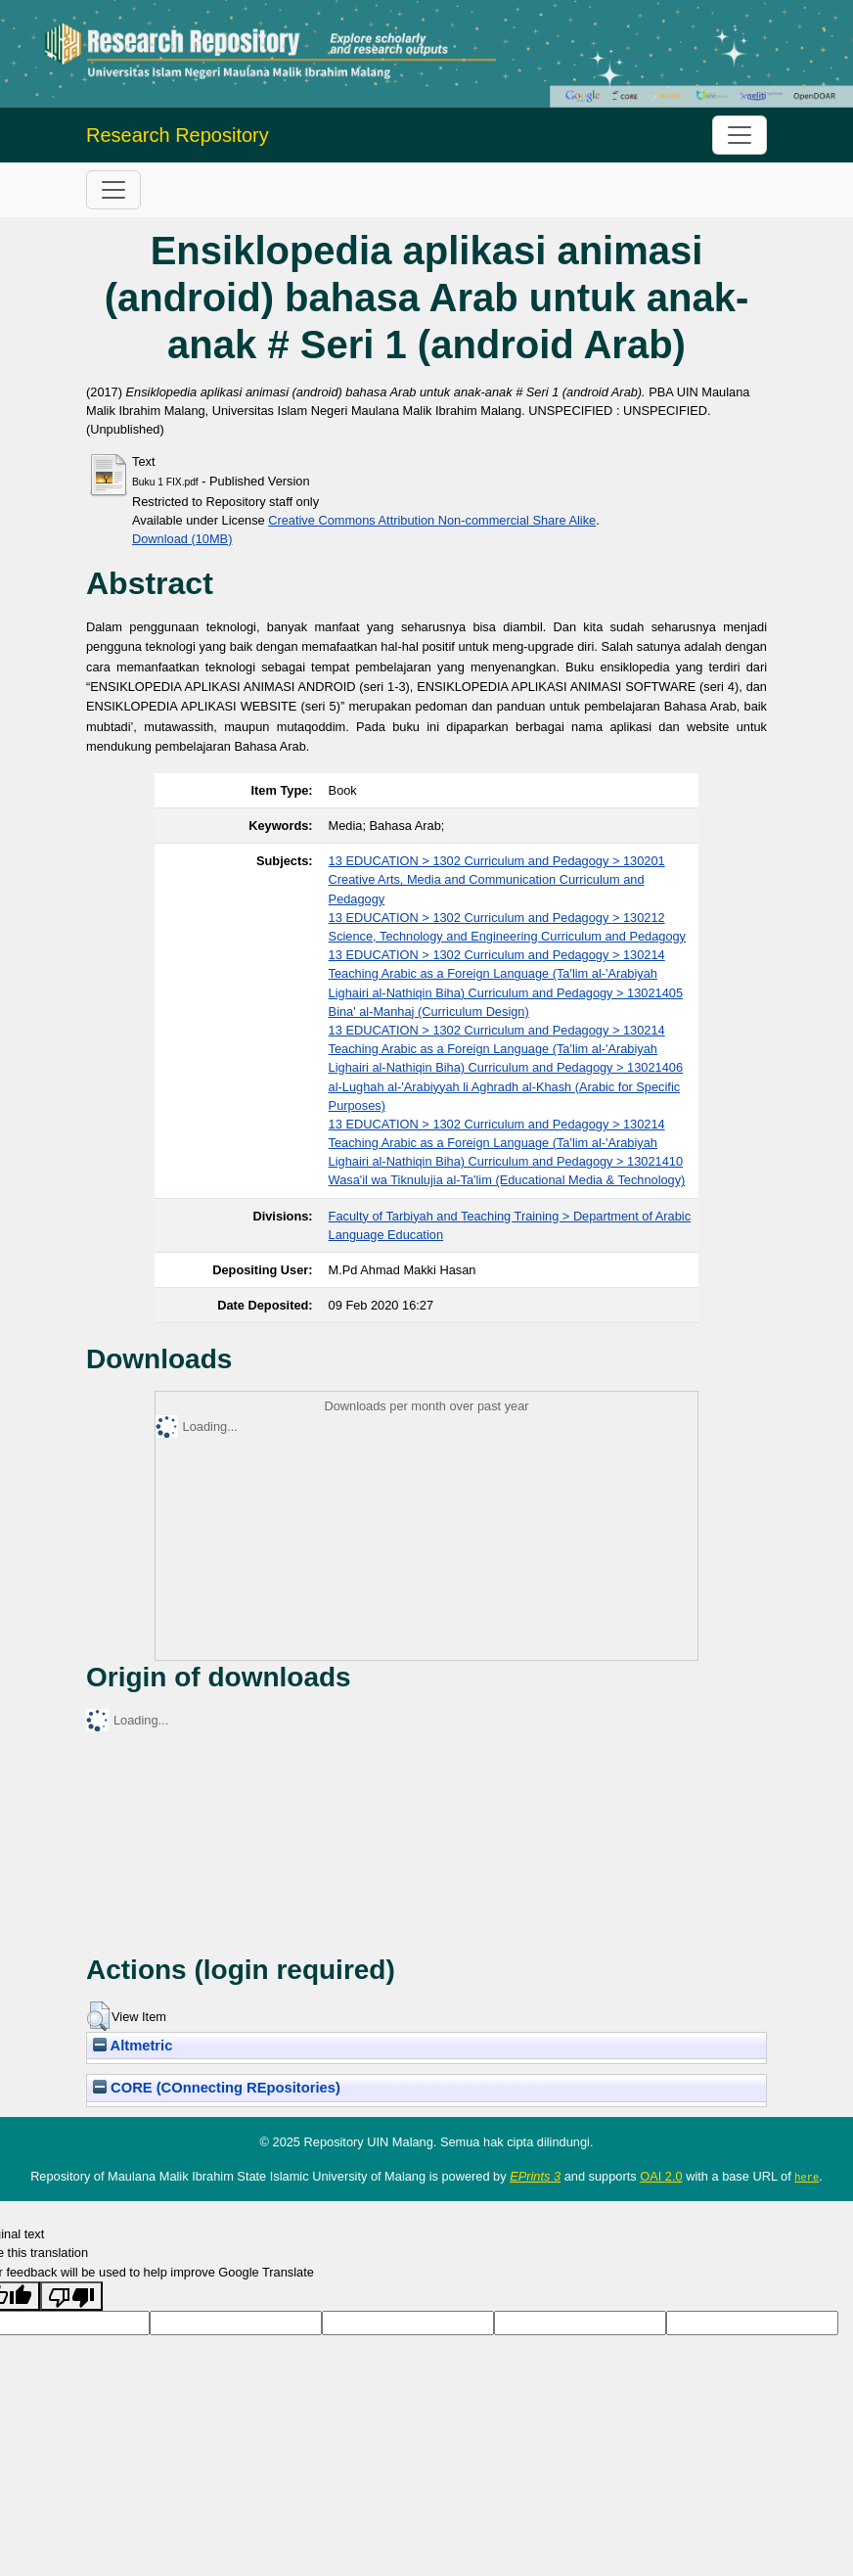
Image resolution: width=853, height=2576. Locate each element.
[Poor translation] (71, 2295)
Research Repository (177, 135)
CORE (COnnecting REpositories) (216, 2087)
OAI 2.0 (661, 2176)
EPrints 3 (535, 2176)
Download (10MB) (182, 538)
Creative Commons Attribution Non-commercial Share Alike (432, 520)
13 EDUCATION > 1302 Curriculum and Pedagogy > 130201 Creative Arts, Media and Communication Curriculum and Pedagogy (497, 879)
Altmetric (132, 2045)
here (806, 2177)
